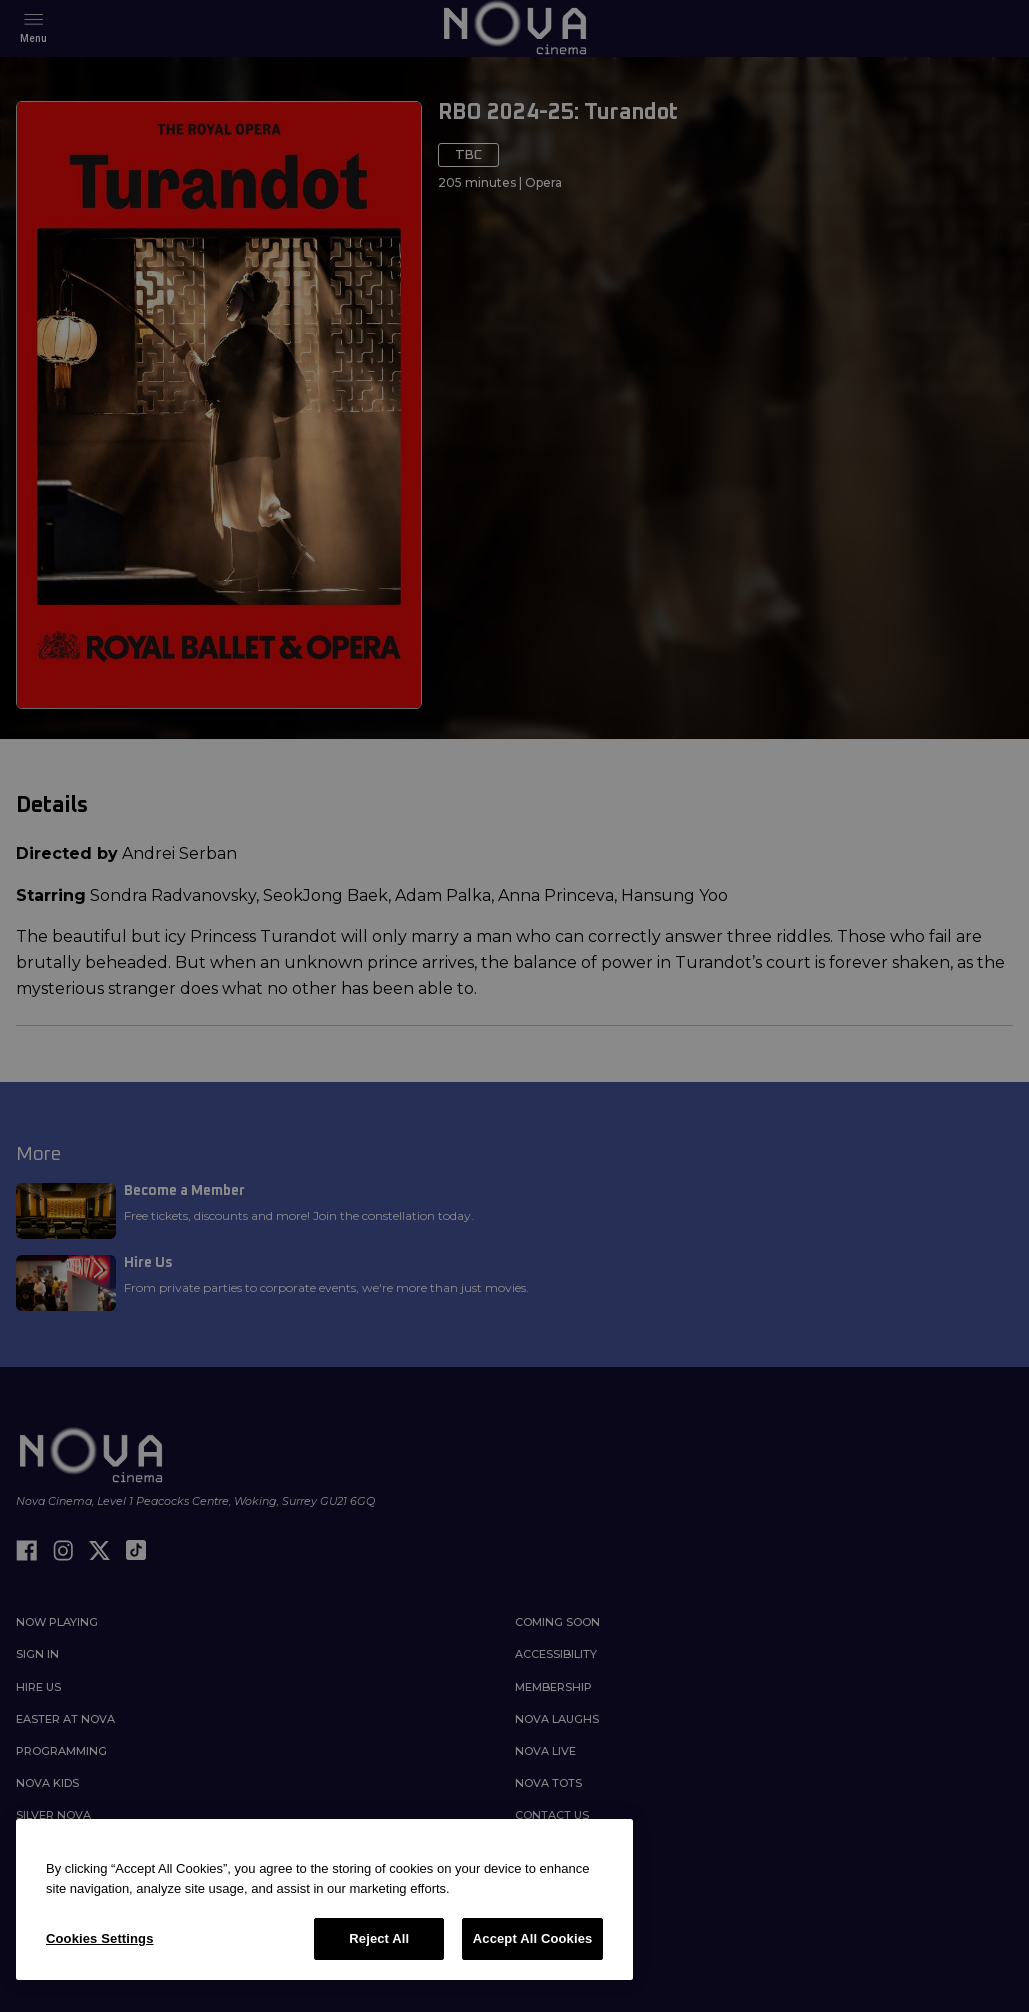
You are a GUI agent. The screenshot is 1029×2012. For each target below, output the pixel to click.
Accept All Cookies (533, 1938)
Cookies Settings (100, 1938)
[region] (324, 1899)
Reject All (379, 1938)
